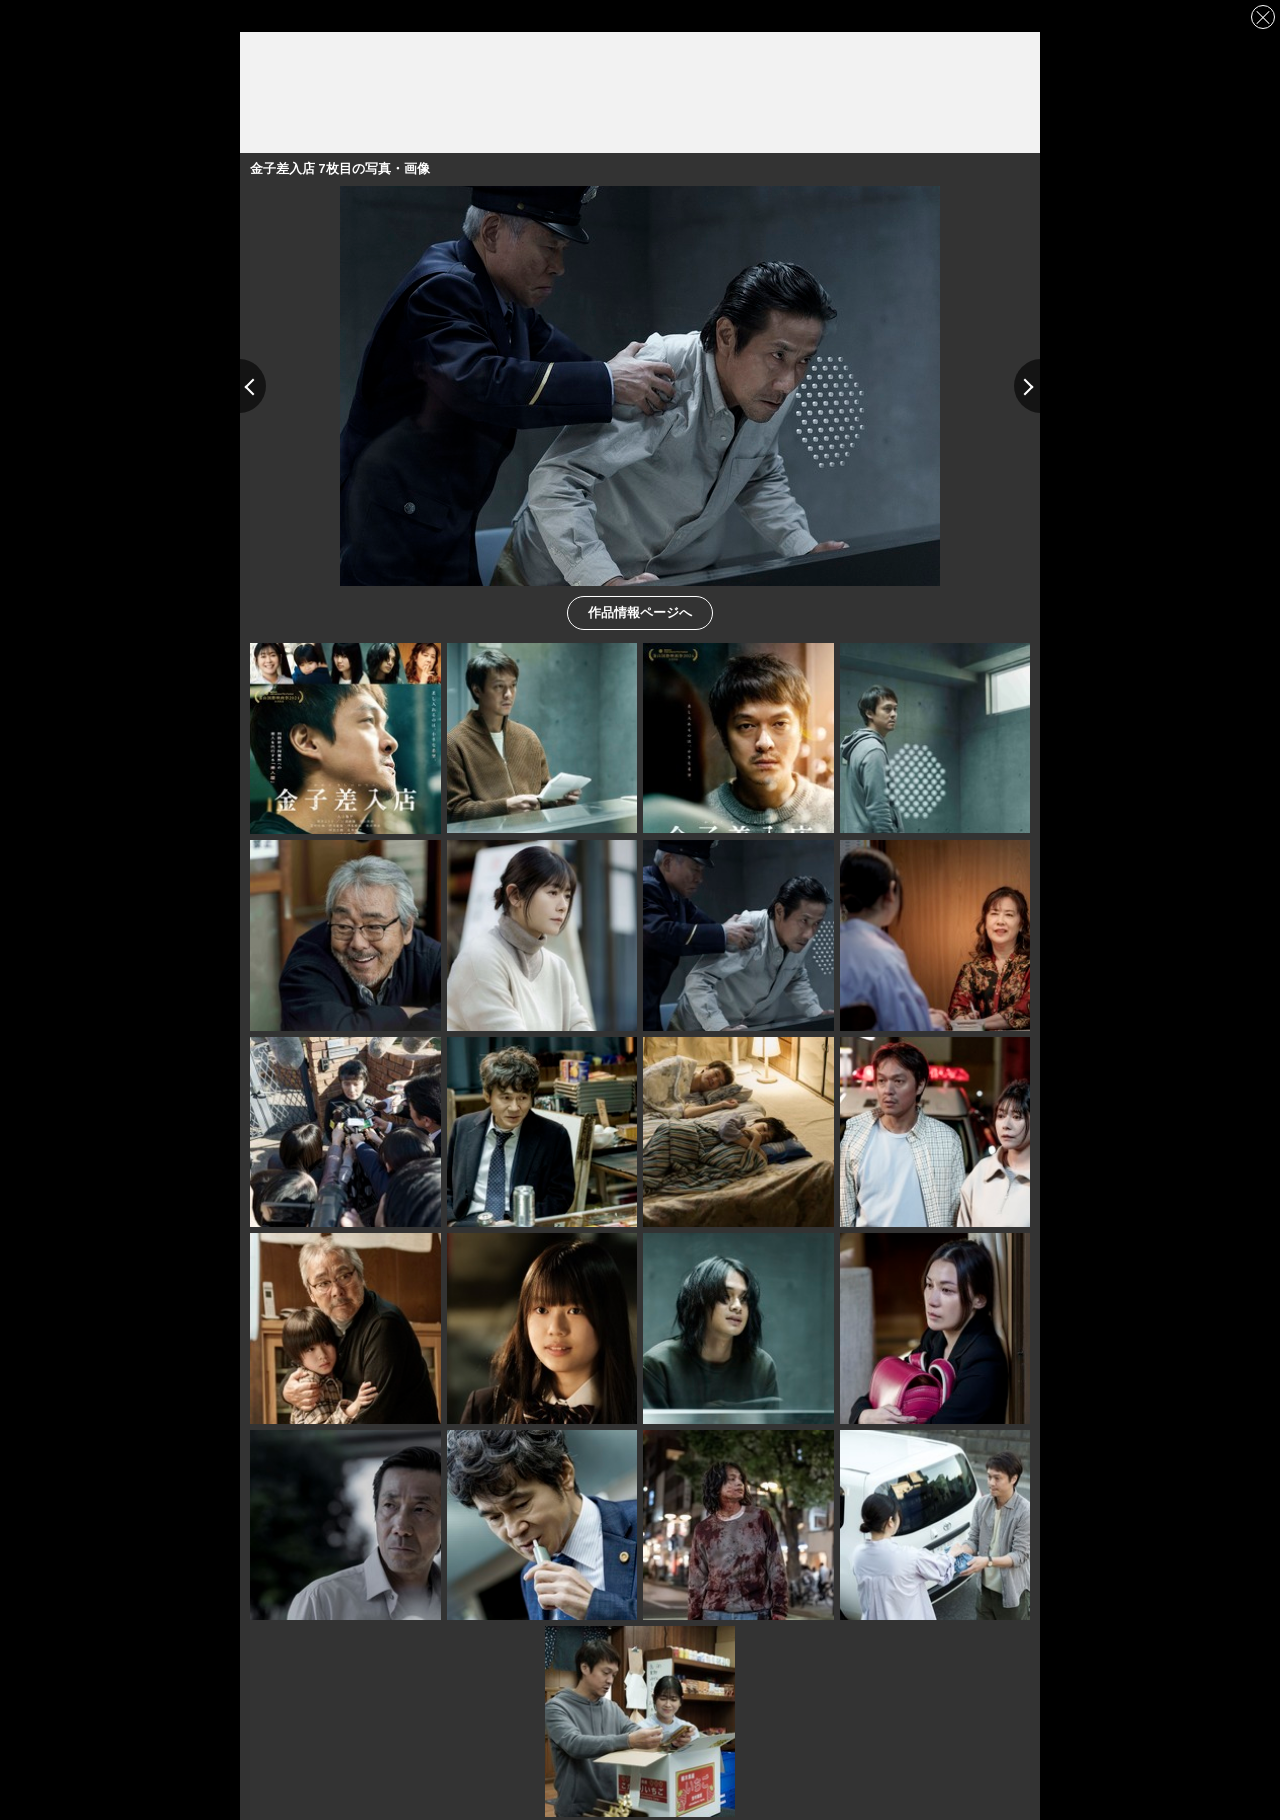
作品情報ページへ (640, 611)
